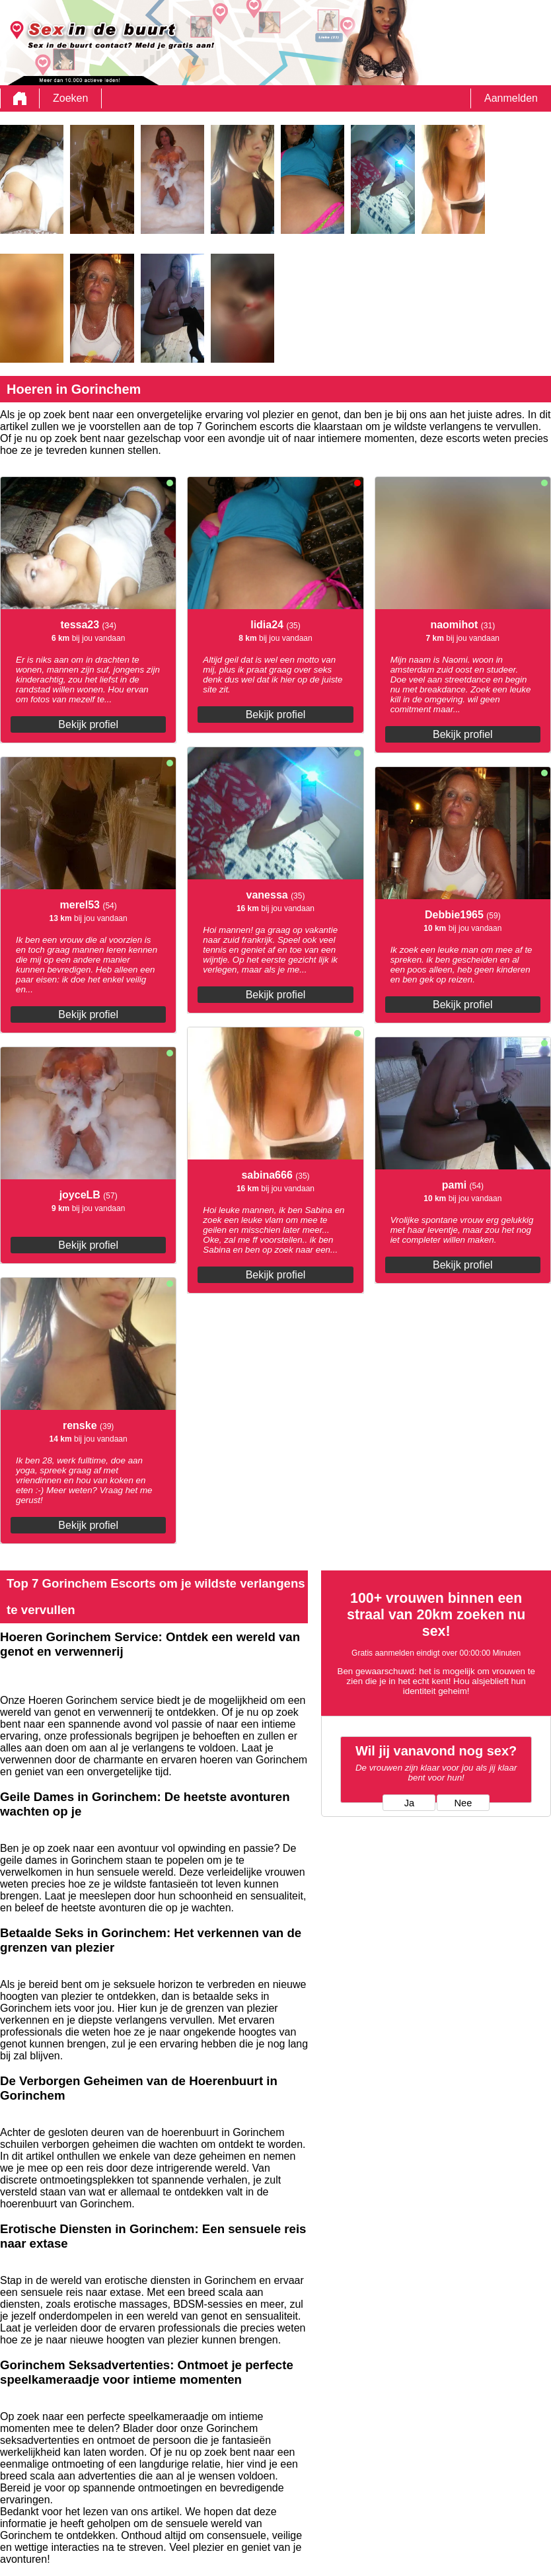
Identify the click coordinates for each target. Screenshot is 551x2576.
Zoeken (70, 98)
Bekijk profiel (88, 724)
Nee (463, 1803)
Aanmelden (511, 98)
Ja (409, 1803)
